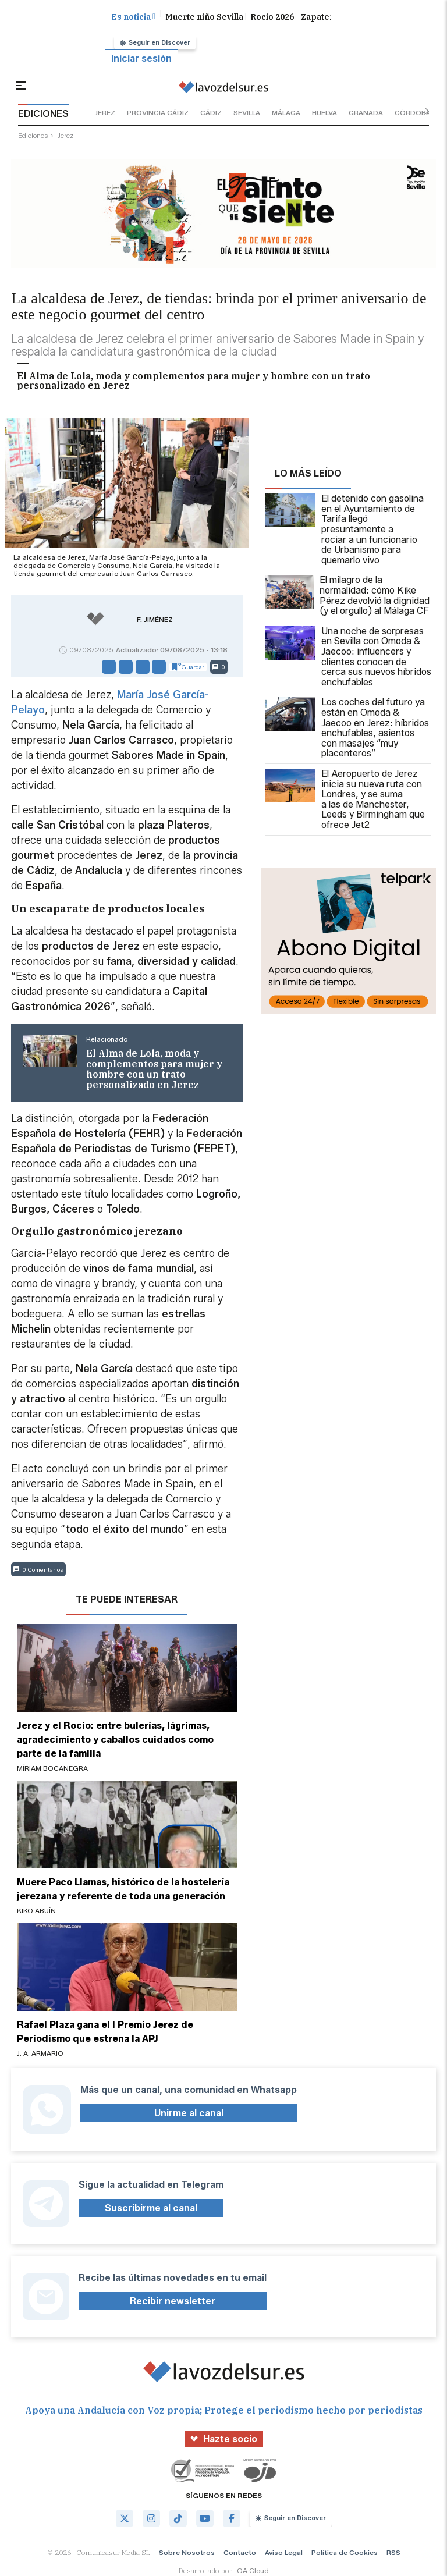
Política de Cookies (344, 2552)
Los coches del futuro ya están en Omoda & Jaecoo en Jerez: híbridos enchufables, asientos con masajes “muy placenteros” (347, 728)
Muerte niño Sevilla (204, 17)
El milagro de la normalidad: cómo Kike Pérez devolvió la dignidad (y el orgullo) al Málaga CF (347, 595)
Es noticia (133, 17)
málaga (286, 112)
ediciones (33, 135)
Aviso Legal (284, 2552)
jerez (104, 112)
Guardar (188, 667)
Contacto (240, 2552)
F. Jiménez (155, 620)
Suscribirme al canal (151, 2207)
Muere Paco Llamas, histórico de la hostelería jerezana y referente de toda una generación (123, 1889)
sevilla (246, 112)
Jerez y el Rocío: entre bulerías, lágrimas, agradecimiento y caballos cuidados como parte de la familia (115, 1739)
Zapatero (320, 17)
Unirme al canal (189, 2113)
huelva (324, 112)
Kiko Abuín (36, 1910)
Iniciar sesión (141, 58)
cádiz (211, 112)
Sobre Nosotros (187, 2552)
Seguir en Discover (155, 42)
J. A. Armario (40, 2053)
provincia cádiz (158, 112)
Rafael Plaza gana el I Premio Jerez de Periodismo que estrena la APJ (105, 2031)
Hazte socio (223, 2438)
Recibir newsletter (172, 2301)
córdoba (413, 112)
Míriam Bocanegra (52, 1768)
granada (366, 112)
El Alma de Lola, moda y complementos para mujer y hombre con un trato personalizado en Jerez (193, 380)
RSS (393, 2552)
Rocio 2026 (272, 17)
